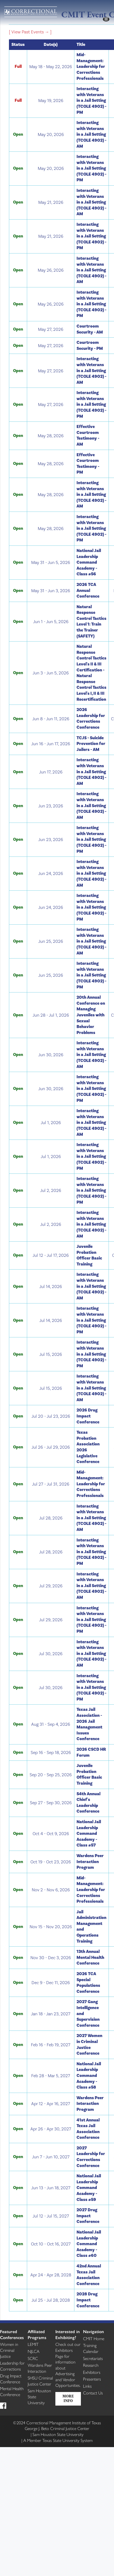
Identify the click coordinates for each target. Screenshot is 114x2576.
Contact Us (93, 2393)
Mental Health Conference (12, 2391)
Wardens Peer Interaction (40, 2368)
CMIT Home (93, 2338)
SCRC (33, 2358)
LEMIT (33, 2344)
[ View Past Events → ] (30, 31)
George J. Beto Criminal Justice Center (57, 2428)
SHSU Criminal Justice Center (40, 2381)
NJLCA (33, 2351)
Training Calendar (91, 2348)
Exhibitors (91, 2372)
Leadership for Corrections (12, 2366)
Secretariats (93, 2358)
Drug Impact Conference (10, 2378)
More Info (68, 2399)
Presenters (92, 2379)
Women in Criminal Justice (9, 2350)
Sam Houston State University (58, 2434)
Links (87, 2386)
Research (91, 2365)
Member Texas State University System (58, 2440)
